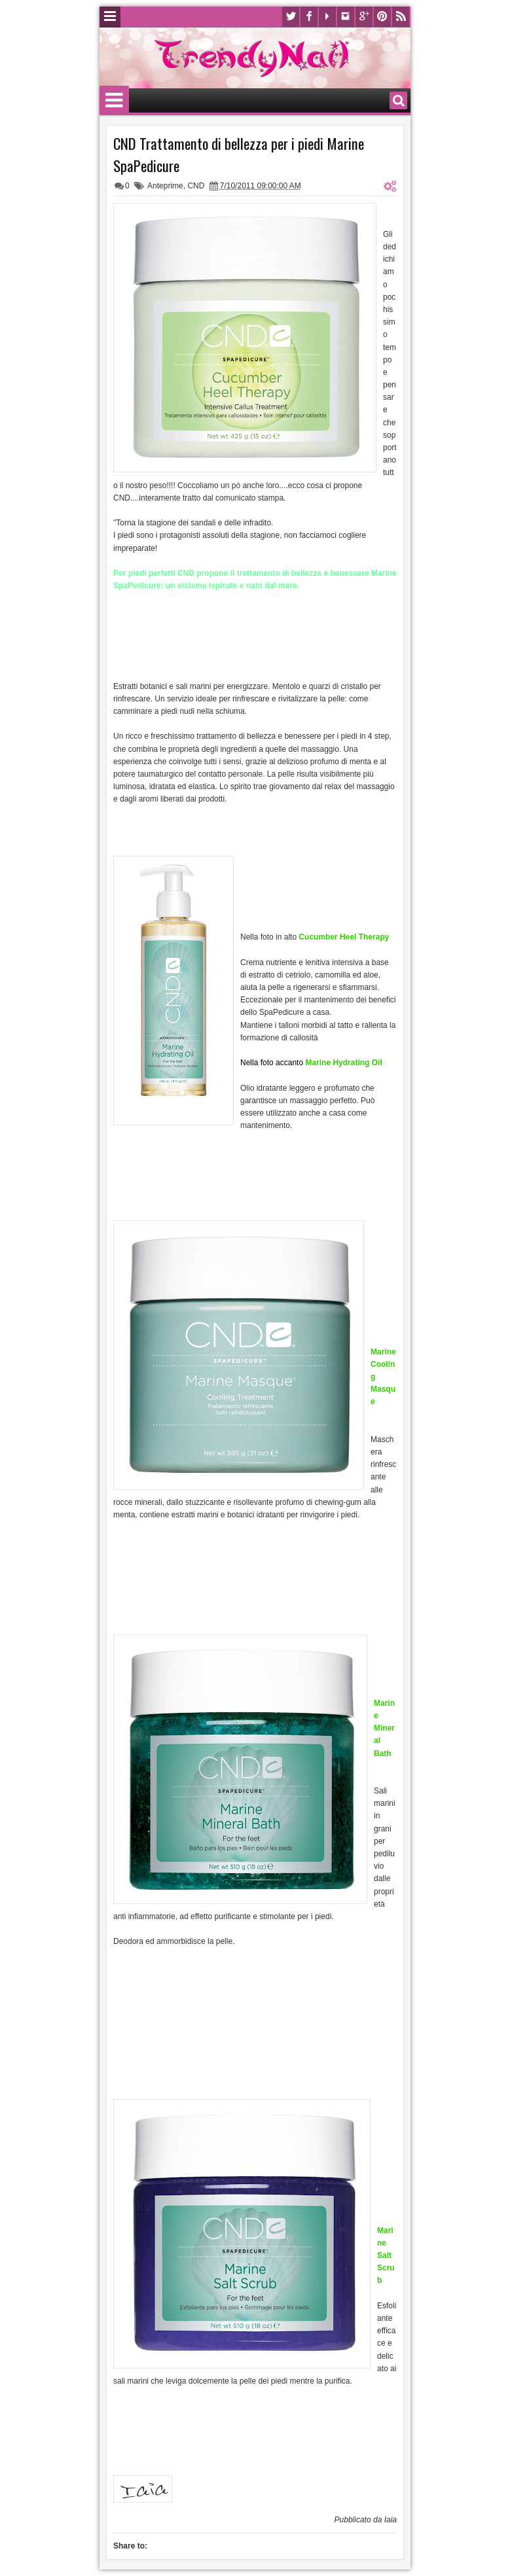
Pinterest (382, 17)
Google (364, 17)
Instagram (345, 17)
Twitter (290, 17)
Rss (400, 17)
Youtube (327, 17)
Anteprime (165, 185)
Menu (110, 17)
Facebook (309, 17)
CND (195, 185)
